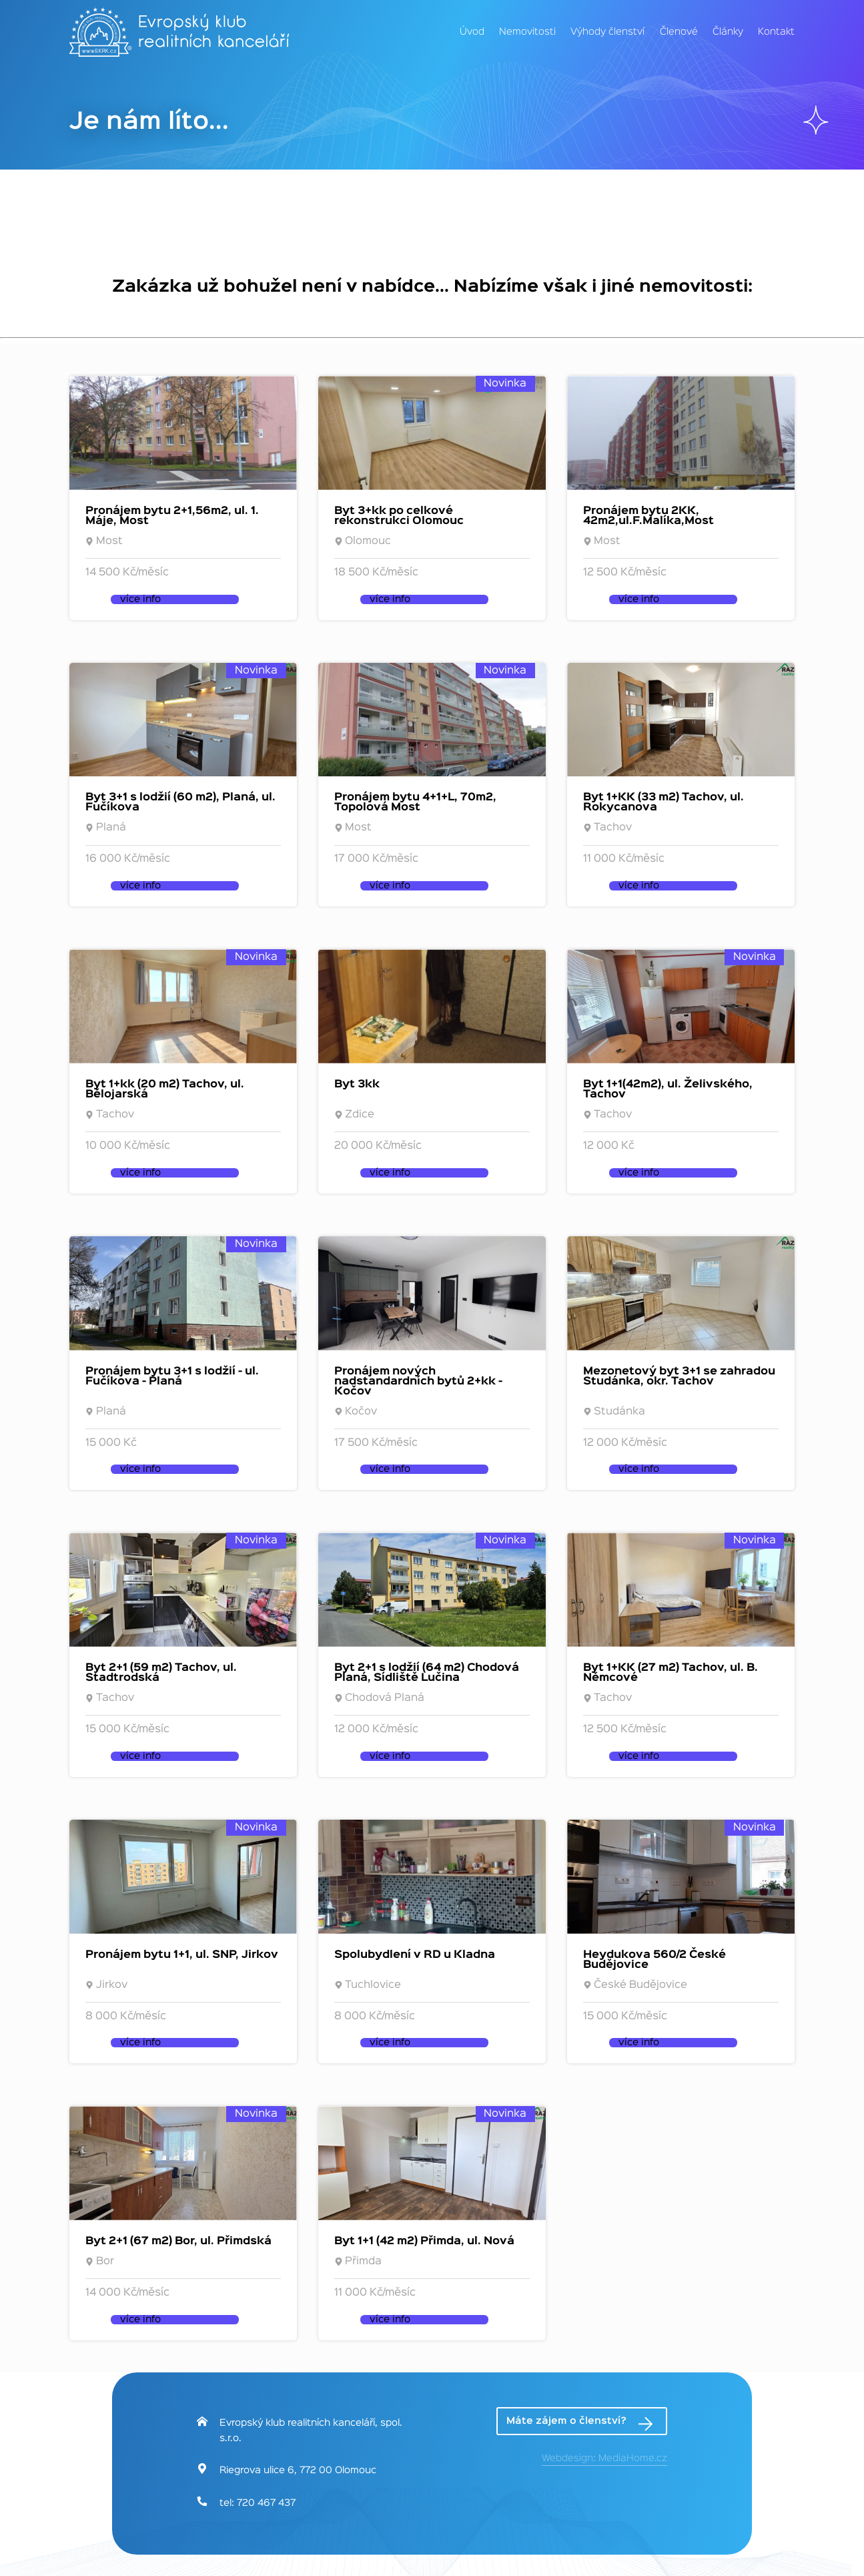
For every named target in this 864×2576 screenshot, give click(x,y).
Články (728, 32)
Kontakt (776, 32)
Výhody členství (607, 32)
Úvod (472, 32)
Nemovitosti (527, 32)
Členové (679, 32)
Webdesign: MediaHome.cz (604, 2459)
